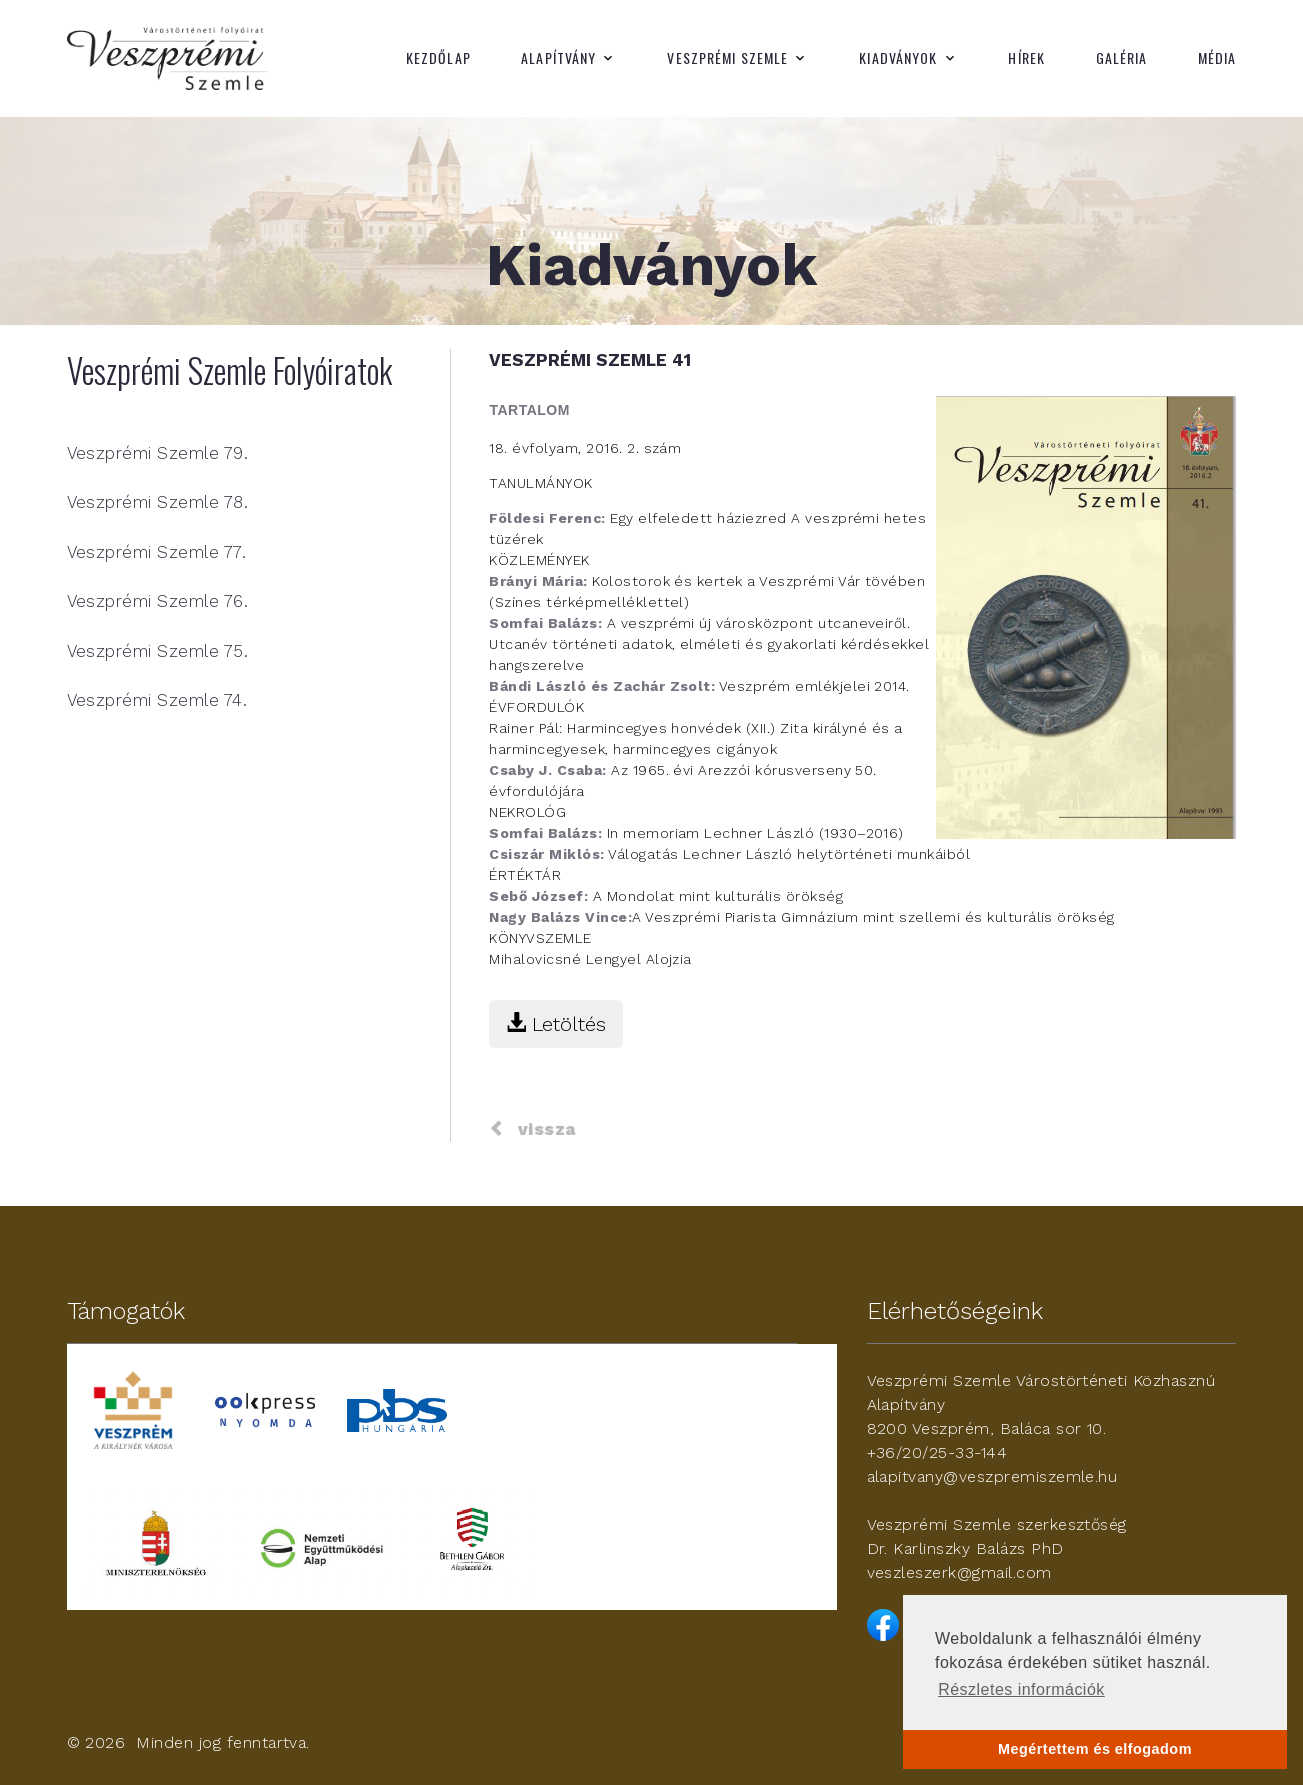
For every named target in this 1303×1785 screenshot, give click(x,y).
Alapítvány (558, 58)
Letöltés (556, 1024)
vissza (532, 1129)
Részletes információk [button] (1021, 1689)
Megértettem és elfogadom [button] (1095, 1749)
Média (1217, 58)
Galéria (1122, 58)
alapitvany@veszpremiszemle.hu (992, 1476)
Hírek (1026, 58)
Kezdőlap (438, 58)
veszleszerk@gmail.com (959, 1572)
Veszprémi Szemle (727, 58)
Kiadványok (898, 58)
